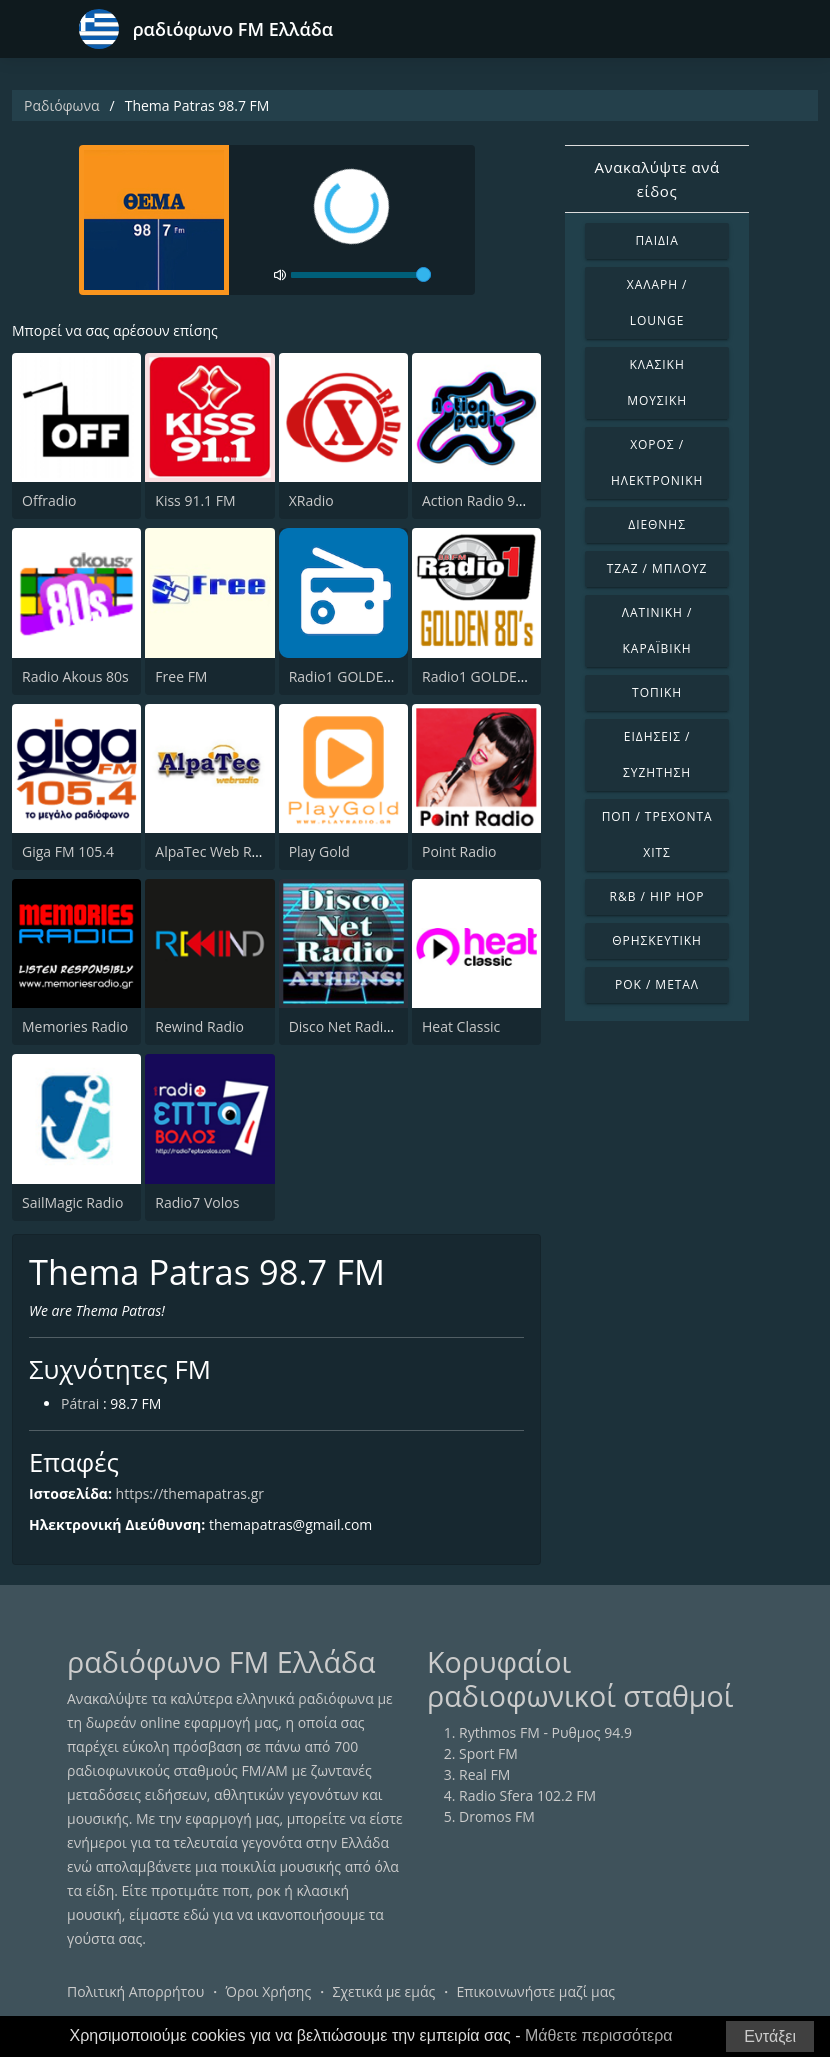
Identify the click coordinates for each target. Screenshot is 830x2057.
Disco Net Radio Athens (365, 1026)
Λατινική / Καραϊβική (657, 630)
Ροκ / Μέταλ (657, 984)
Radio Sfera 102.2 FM (527, 1795)
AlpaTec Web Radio (217, 851)
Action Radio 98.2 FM (490, 500)
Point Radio (459, 851)
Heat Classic (461, 1026)
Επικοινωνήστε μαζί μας (536, 1991)
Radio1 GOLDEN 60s (355, 676)
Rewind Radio (199, 1026)
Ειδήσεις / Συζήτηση (657, 754)
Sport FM (488, 1753)
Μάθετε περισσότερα (599, 2035)
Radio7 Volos (197, 1202)
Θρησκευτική (657, 940)
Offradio (49, 500)
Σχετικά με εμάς (383, 1991)
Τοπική (657, 692)
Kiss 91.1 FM (195, 500)
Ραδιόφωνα (62, 105)
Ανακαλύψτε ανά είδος (656, 179)
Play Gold (319, 851)
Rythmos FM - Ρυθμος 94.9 (545, 1732)
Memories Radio (75, 1026)
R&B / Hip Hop (657, 896)
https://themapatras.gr (190, 1493)
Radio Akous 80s (75, 676)
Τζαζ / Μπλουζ (657, 568)
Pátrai (80, 1403)
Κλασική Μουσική (657, 382)
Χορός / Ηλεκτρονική (657, 462)
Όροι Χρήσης (268, 1991)
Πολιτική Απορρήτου (135, 1991)
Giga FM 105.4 (68, 851)
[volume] (361, 275)
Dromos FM (497, 1816)
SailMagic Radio (72, 1202)
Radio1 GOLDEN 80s (488, 676)
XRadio (311, 500)
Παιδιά (656, 240)
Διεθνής (657, 524)
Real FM (484, 1774)
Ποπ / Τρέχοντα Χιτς (657, 834)
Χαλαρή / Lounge (657, 302)
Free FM (181, 676)
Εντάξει (770, 2036)
